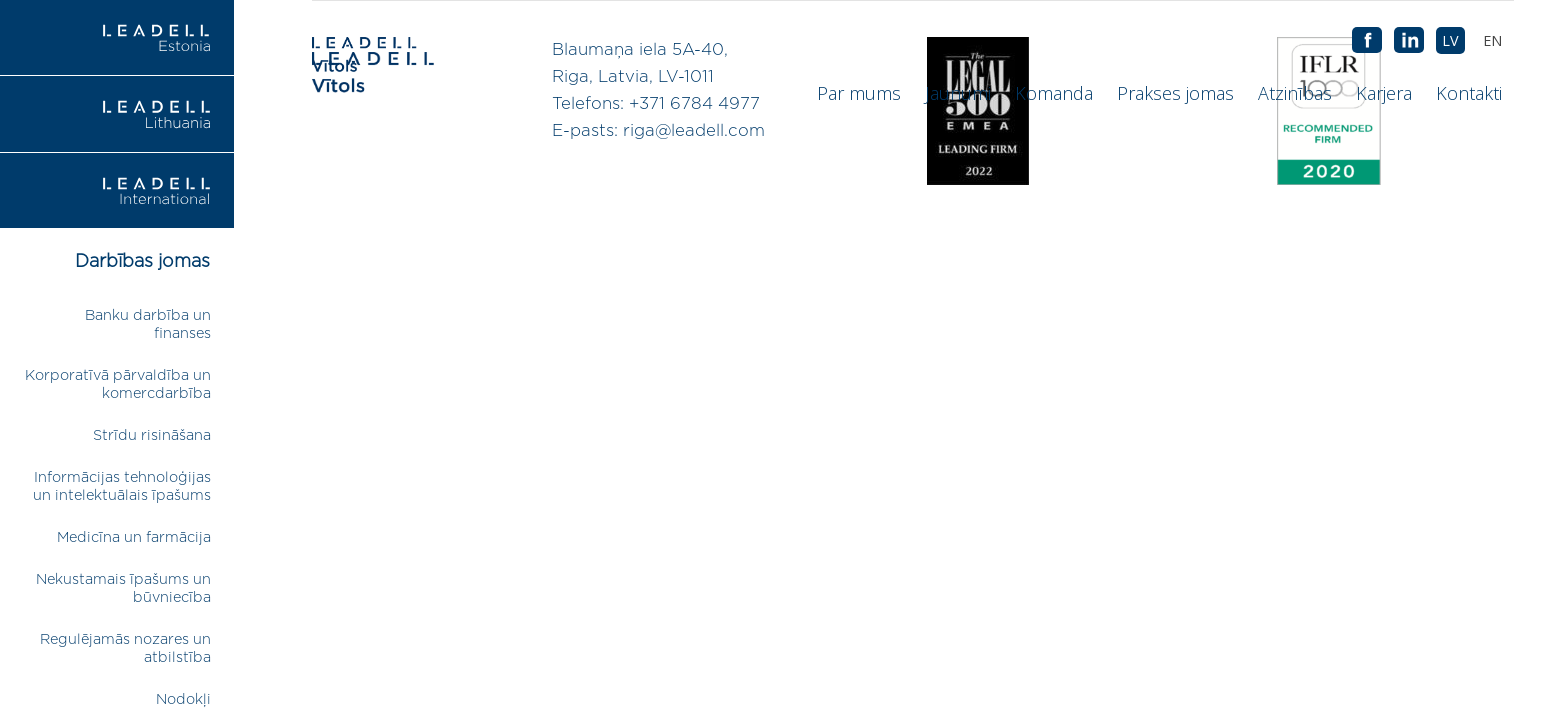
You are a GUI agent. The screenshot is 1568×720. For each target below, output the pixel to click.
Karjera (1384, 93)
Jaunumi (958, 93)
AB (1409, 41)
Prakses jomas (1175, 93)
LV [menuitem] (1450, 40)
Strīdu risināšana (152, 435)
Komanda (1054, 93)
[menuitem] (1492, 40)
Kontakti (1469, 93)
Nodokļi (183, 699)
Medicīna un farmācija (134, 537)
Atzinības (1295, 93)
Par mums (859, 93)
